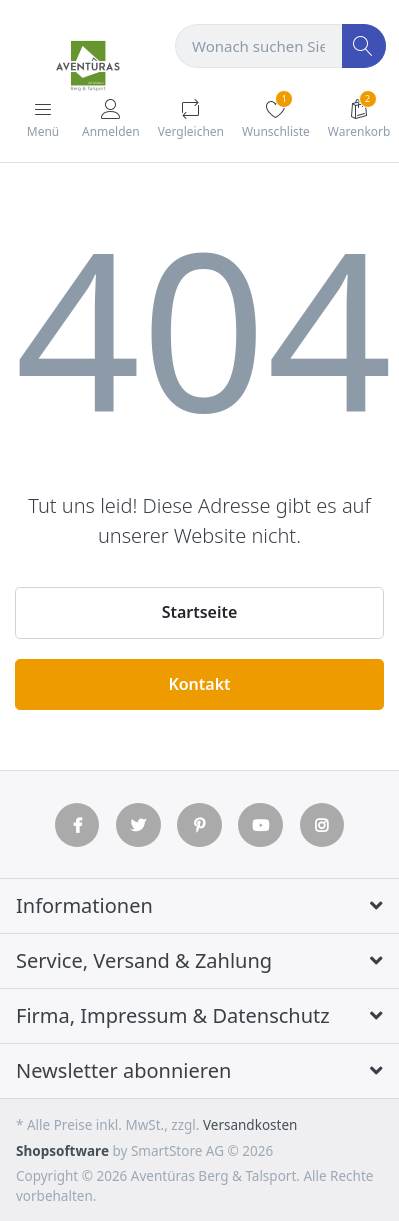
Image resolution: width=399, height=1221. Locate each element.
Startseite (200, 612)
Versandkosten (250, 1125)
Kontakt (199, 684)
